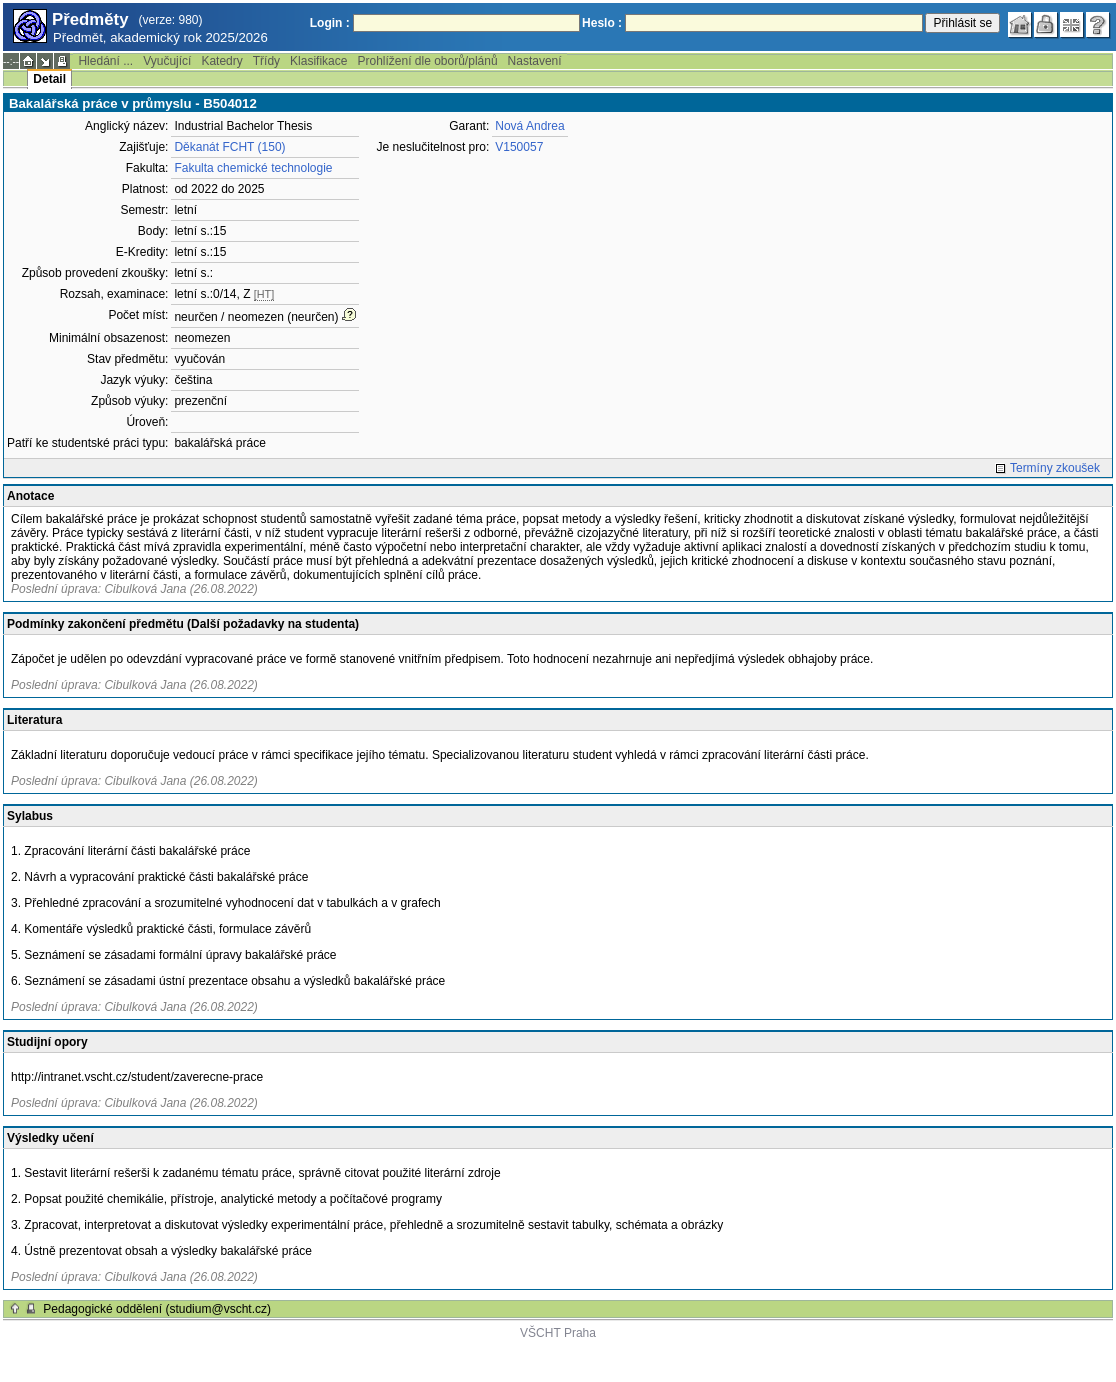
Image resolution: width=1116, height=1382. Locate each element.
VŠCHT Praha (558, 1333)
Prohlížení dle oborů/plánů (427, 61)
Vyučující (167, 61)
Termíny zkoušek (1055, 468)
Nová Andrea (529, 126)
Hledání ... (105, 61)
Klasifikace (318, 61)
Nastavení (535, 61)
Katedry (221, 61)
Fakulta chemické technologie (253, 168)
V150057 (519, 147)
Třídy (266, 61)
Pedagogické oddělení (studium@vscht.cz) (157, 1309)
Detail (49, 79)
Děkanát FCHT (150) (229, 147)
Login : (330, 23)
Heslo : (602, 23)
